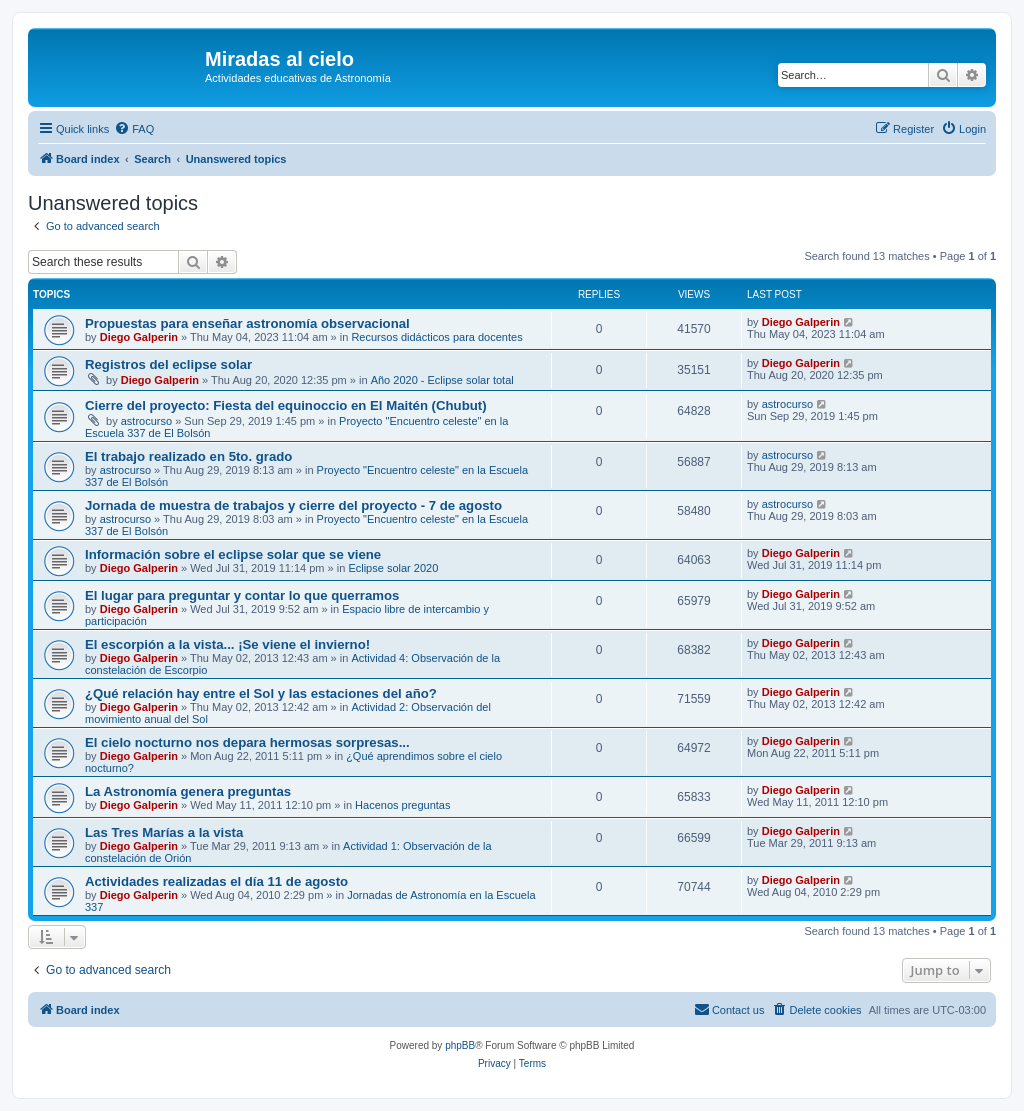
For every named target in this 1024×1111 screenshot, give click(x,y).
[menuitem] (134, 129)
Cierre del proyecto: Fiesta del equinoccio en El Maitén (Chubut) (286, 405)
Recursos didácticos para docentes (436, 337)
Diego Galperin (139, 337)
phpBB (460, 1045)
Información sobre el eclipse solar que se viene (233, 554)
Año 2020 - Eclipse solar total (442, 380)
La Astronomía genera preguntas (188, 791)
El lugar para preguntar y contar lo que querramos (242, 595)
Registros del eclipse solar (168, 364)
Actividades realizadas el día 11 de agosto (216, 881)
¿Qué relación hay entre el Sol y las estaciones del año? (261, 693)
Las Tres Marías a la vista (164, 832)
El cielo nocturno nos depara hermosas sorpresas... (247, 742)
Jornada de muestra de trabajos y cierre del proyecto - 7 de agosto (293, 505)
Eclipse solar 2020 (393, 568)
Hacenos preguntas (402, 805)
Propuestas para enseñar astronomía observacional (247, 323)
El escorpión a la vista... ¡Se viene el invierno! (227, 644)
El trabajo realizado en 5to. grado (188, 456)
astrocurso (146, 421)
